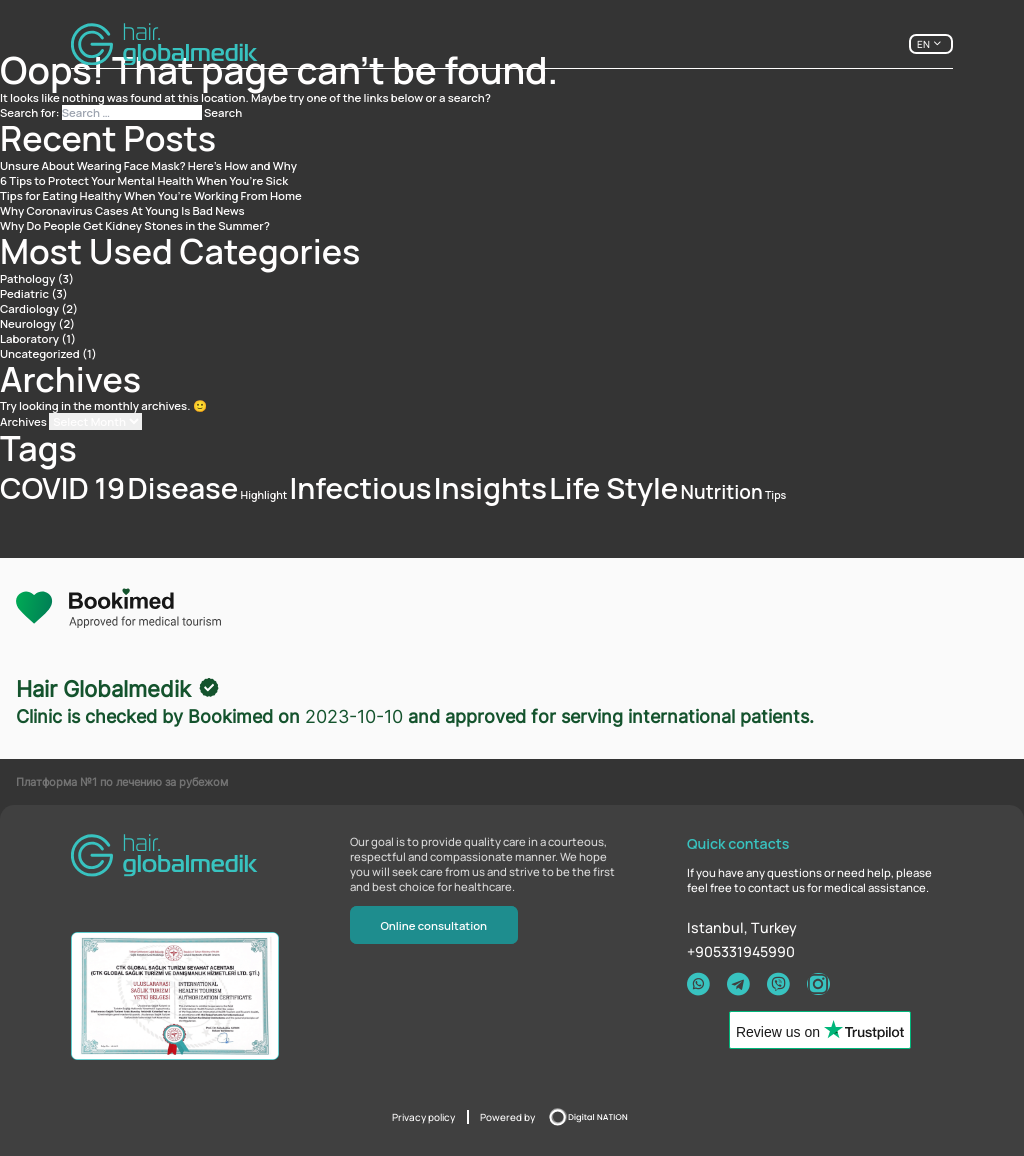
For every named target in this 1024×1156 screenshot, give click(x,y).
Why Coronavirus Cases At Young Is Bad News (122, 210)
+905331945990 (741, 951)
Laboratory (29, 338)
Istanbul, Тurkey (742, 927)
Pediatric (24, 293)
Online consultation (433, 925)
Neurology (28, 323)
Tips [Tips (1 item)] (775, 495)
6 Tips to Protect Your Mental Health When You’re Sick (144, 180)
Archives (23, 421)
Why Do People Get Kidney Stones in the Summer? (135, 225)
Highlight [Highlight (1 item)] (264, 495)
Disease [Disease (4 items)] (182, 488)
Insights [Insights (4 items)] (490, 488)
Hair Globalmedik (103, 689)
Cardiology (29, 308)
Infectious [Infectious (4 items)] (360, 488)
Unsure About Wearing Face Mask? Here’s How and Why (148, 165)
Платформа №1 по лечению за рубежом (122, 782)
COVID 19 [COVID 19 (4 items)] (62, 488)
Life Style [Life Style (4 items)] (613, 488)
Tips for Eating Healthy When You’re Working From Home (151, 195)
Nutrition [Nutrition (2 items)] (722, 492)
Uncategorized (40, 353)
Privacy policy (423, 1117)
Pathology (27, 278)
